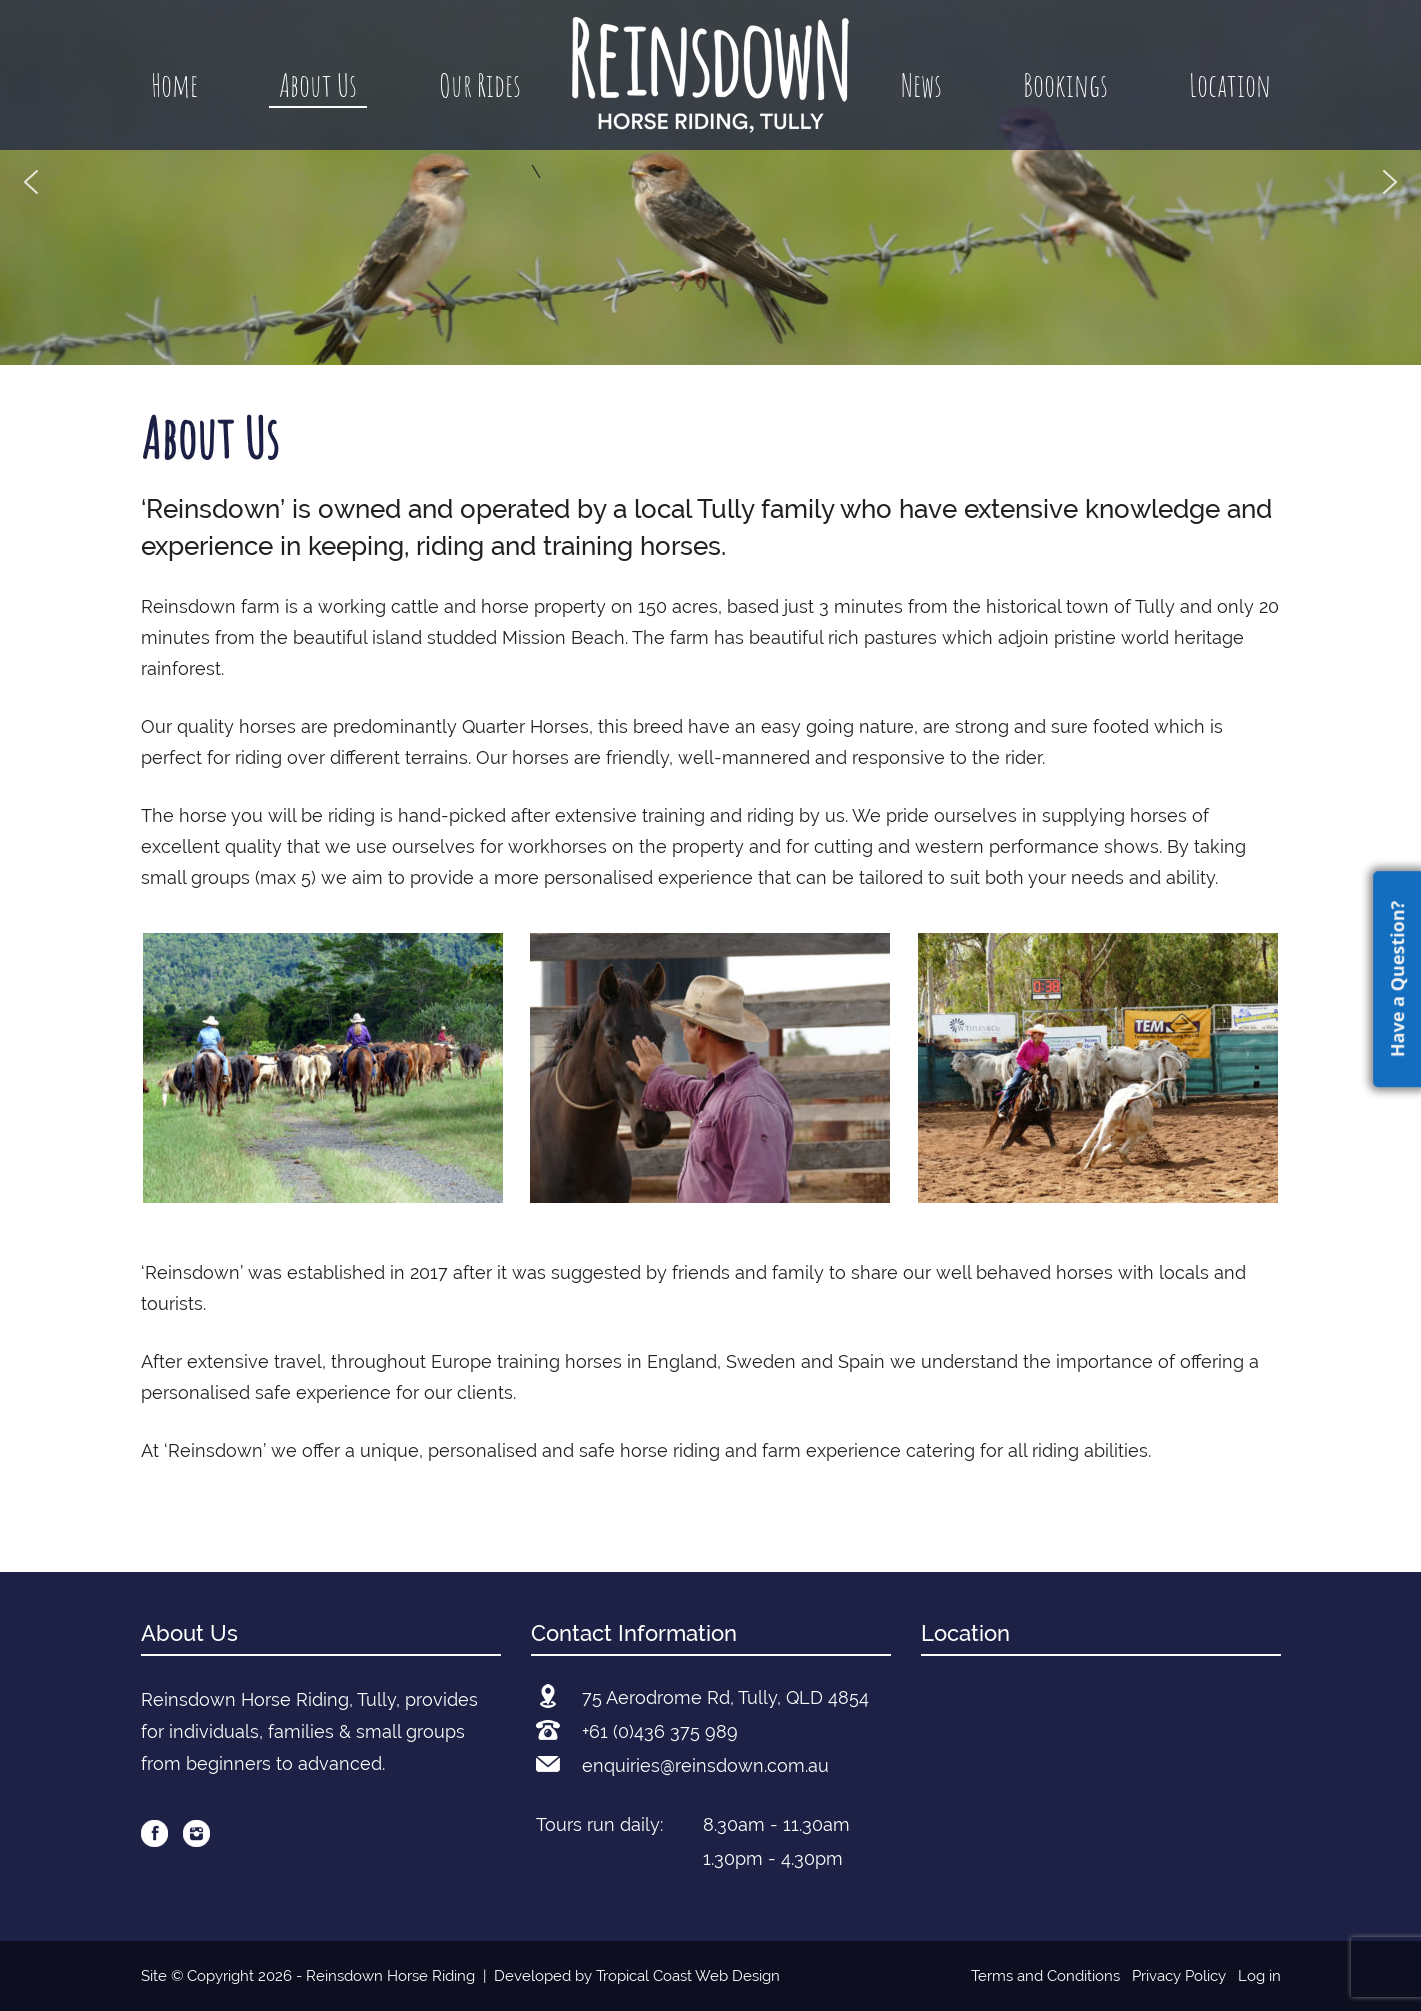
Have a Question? (1397, 979)
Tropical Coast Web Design (688, 1976)
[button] (31, 182)
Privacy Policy (1179, 1976)
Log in (1259, 1976)
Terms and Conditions (1045, 1976)
